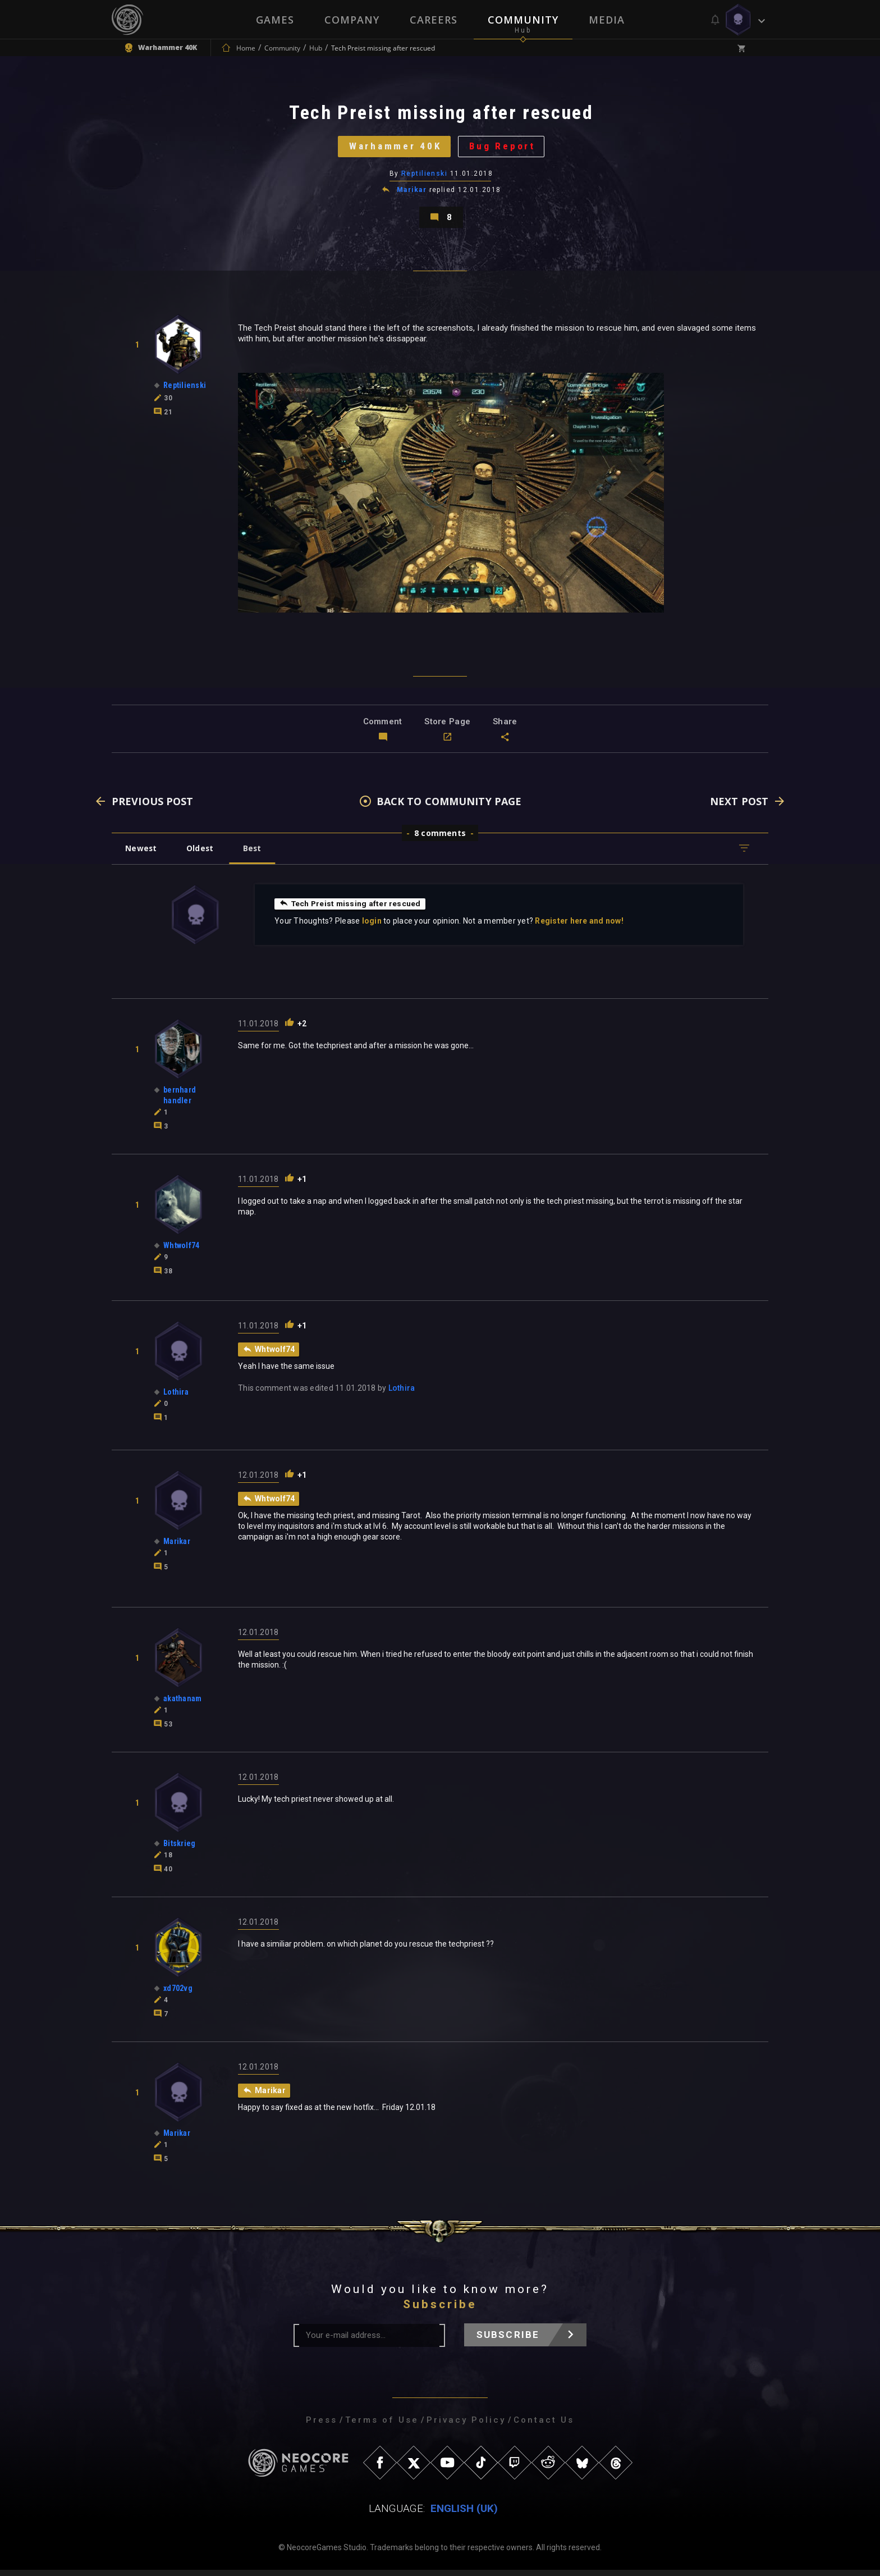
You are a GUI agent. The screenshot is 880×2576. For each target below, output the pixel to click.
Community (523, 19)
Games (275, 19)
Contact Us (544, 2426)
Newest (142, 854)
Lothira (401, 1394)
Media (607, 19)
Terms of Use (382, 2426)
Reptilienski (424, 177)
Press (321, 2426)
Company (351, 19)
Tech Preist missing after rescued (351, 910)
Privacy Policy (466, 2426)
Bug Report (505, 148)
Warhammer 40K (394, 148)
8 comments (440, 839)
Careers (433, 19)
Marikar (412, 193)
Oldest (202, 854)
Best (255, 854)
